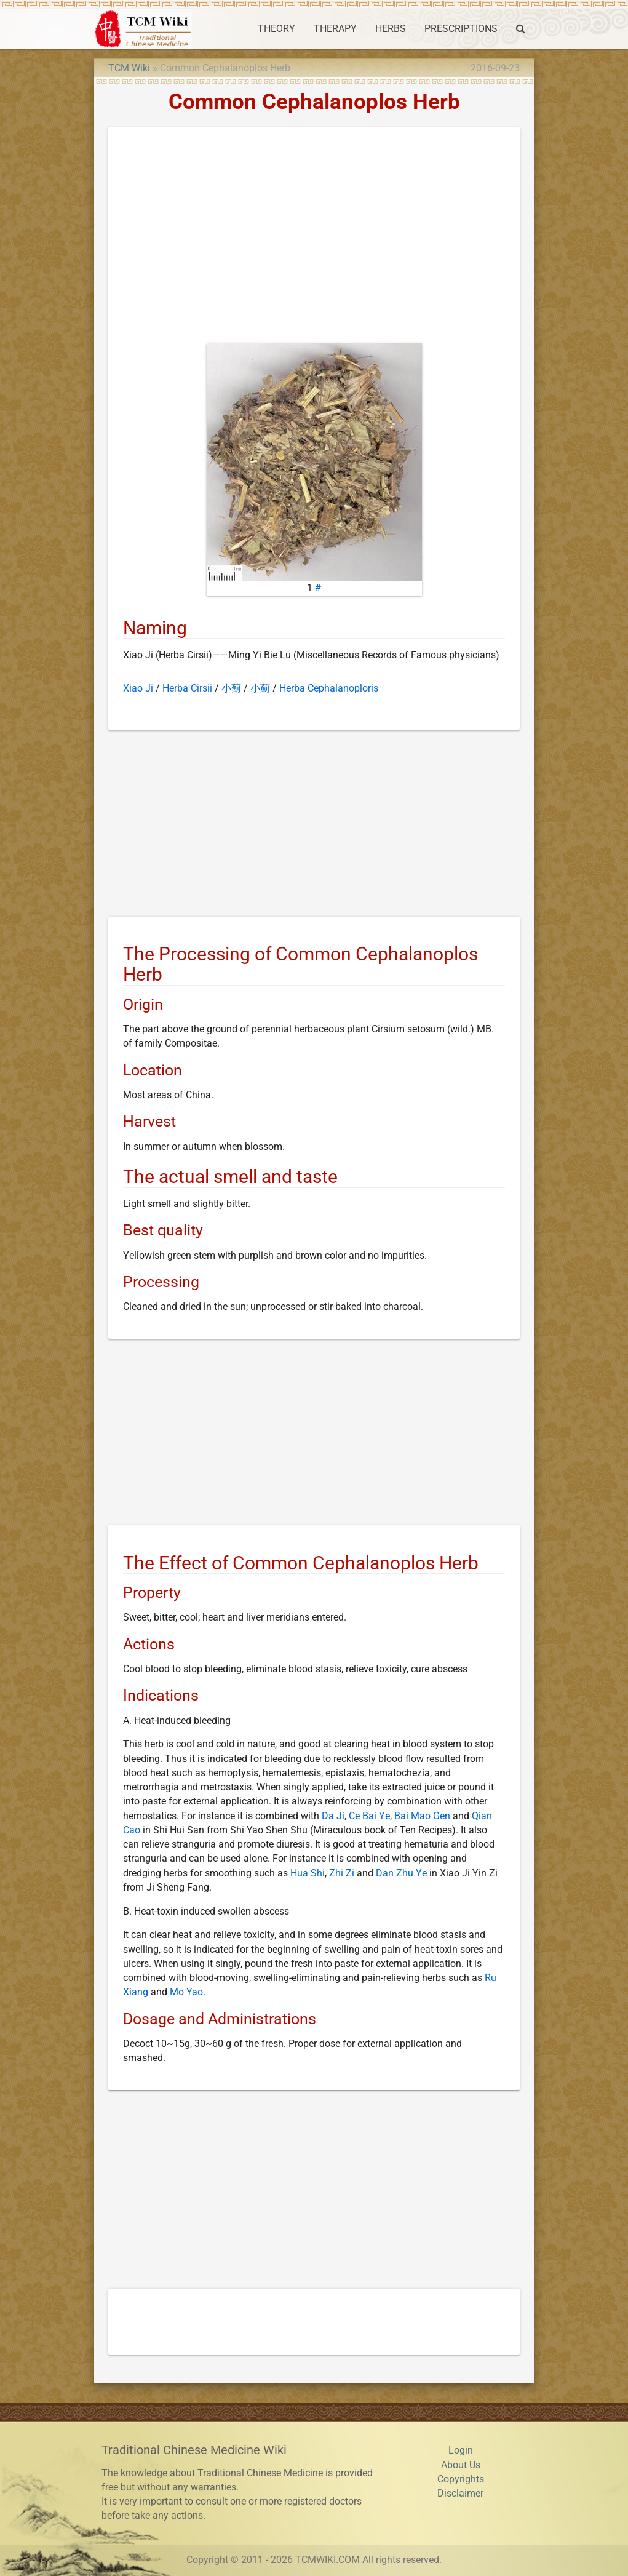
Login (460, 2450)
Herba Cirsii (187, 688)
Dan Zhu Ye (401, 1873)
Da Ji (333, 1816)
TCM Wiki (129, 68)
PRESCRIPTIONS (461, 28)
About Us (460, 2465)
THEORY (276, 28)
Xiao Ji (138, 688)
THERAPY (335, 28)
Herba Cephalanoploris (328, 688)
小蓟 (231, 688)
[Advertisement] (314, 238)
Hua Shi (307, 1873)
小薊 (260, 688)
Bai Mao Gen (422, 1816)
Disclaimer (460, 2493)
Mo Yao (186, 1992)
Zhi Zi (341, 1873)
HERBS (390, 28)
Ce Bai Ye (369, 1816)
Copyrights (460, 2479)
